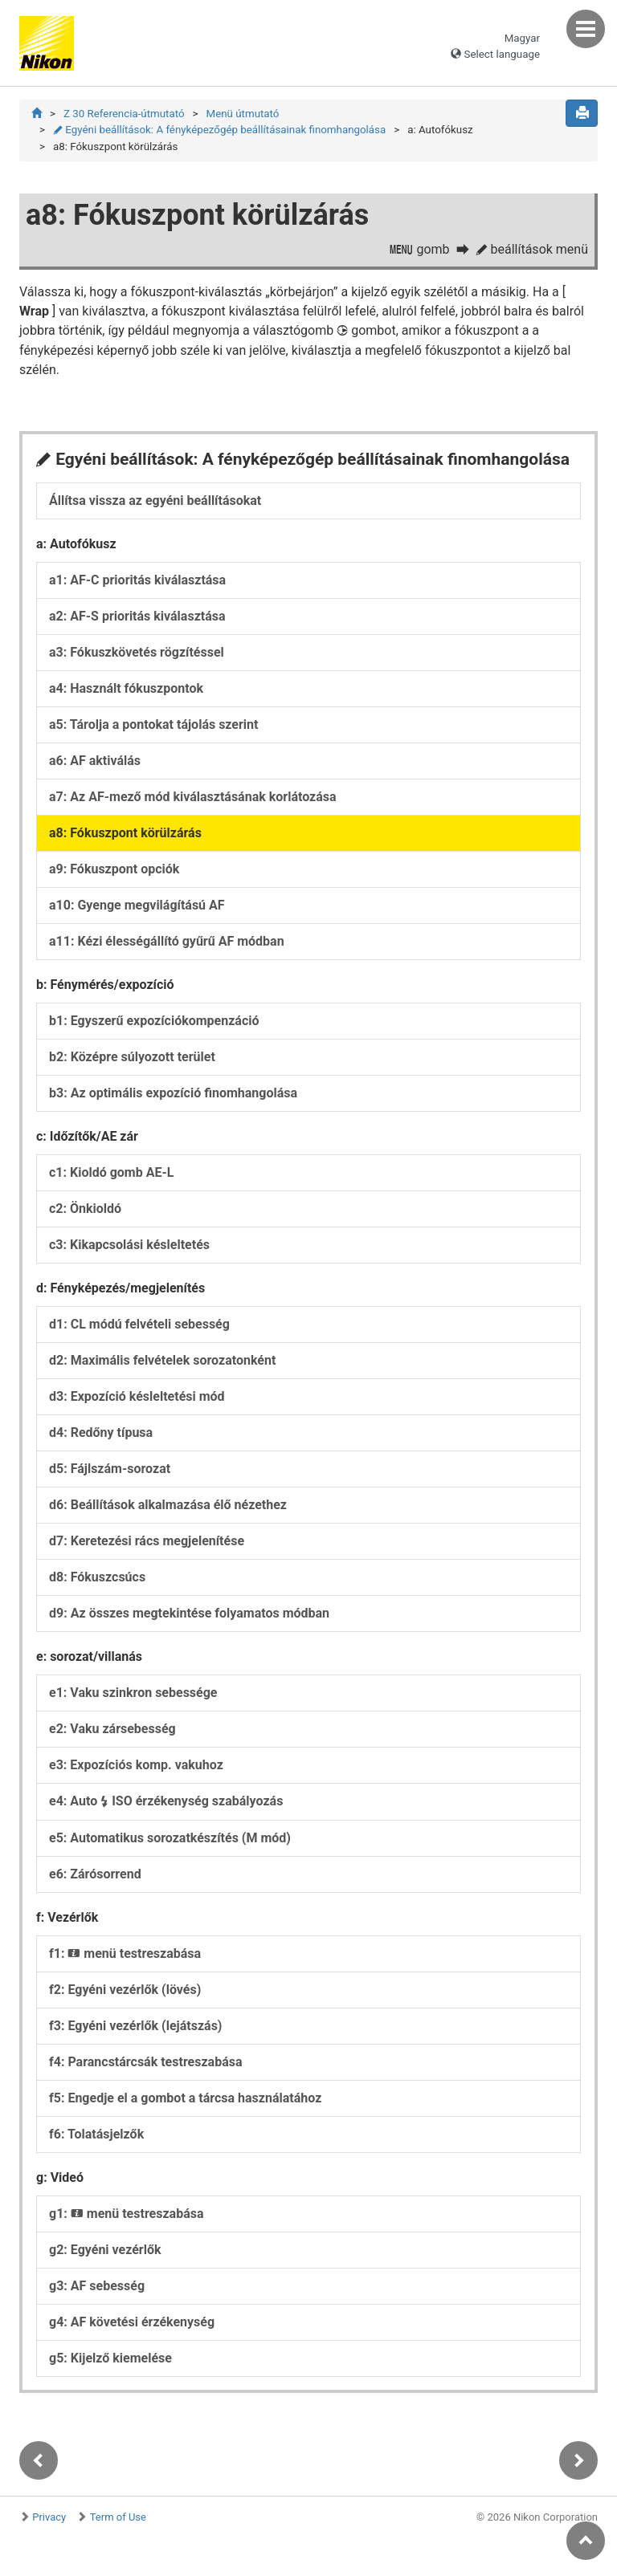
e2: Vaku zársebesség (112, 1728)
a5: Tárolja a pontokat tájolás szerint (154, 724)
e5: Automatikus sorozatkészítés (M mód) (170, 1838)
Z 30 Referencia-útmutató (124, 114)
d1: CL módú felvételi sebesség (139, 1324)
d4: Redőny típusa (101, 1432)
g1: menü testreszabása (126, 2213)
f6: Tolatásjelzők (96, 2134)
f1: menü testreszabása (125, 1953)
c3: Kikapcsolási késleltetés (129, 1244)
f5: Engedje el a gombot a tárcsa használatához (185, 2098)
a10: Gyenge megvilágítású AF (137, 905)
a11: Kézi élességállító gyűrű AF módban (166, 941)
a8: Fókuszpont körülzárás (125, 832)
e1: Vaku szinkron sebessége (133, 1692)
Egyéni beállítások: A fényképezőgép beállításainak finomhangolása (219, 130)
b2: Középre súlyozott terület (132, 1056)
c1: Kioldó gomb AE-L (111, 1172)
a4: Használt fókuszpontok (126, 688)
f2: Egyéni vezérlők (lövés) (125, 1989)
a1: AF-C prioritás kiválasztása (137, 580)
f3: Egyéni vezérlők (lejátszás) (135, 2025)
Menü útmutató (243, 114)
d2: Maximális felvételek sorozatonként (162, 1360)
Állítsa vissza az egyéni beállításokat (155, 500)
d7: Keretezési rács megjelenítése (146, 1540)
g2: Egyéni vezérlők (105, 2249)
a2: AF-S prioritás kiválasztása (137, 616)
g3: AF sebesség (97, 2285)
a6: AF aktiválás (95, 760)
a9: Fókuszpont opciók (114, 869)
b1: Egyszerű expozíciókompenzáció (154, 1020)
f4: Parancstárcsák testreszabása (146, 2061)
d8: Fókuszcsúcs (97, 1577)
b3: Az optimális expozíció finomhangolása (173, 1093)
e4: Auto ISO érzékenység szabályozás (166, 1801)
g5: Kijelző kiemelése (110, 2358)
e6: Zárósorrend (95, 1874)
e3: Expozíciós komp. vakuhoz (136, 1764)
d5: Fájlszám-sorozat (109, 1468)
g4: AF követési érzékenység (132, 2322)
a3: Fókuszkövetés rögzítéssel (136, 652)
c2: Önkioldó (85, 1208)
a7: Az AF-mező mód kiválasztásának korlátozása (193, 796)
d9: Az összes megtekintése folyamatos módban (189, 1613)
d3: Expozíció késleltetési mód (137, 1396)
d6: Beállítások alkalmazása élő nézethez (168, 1504)
